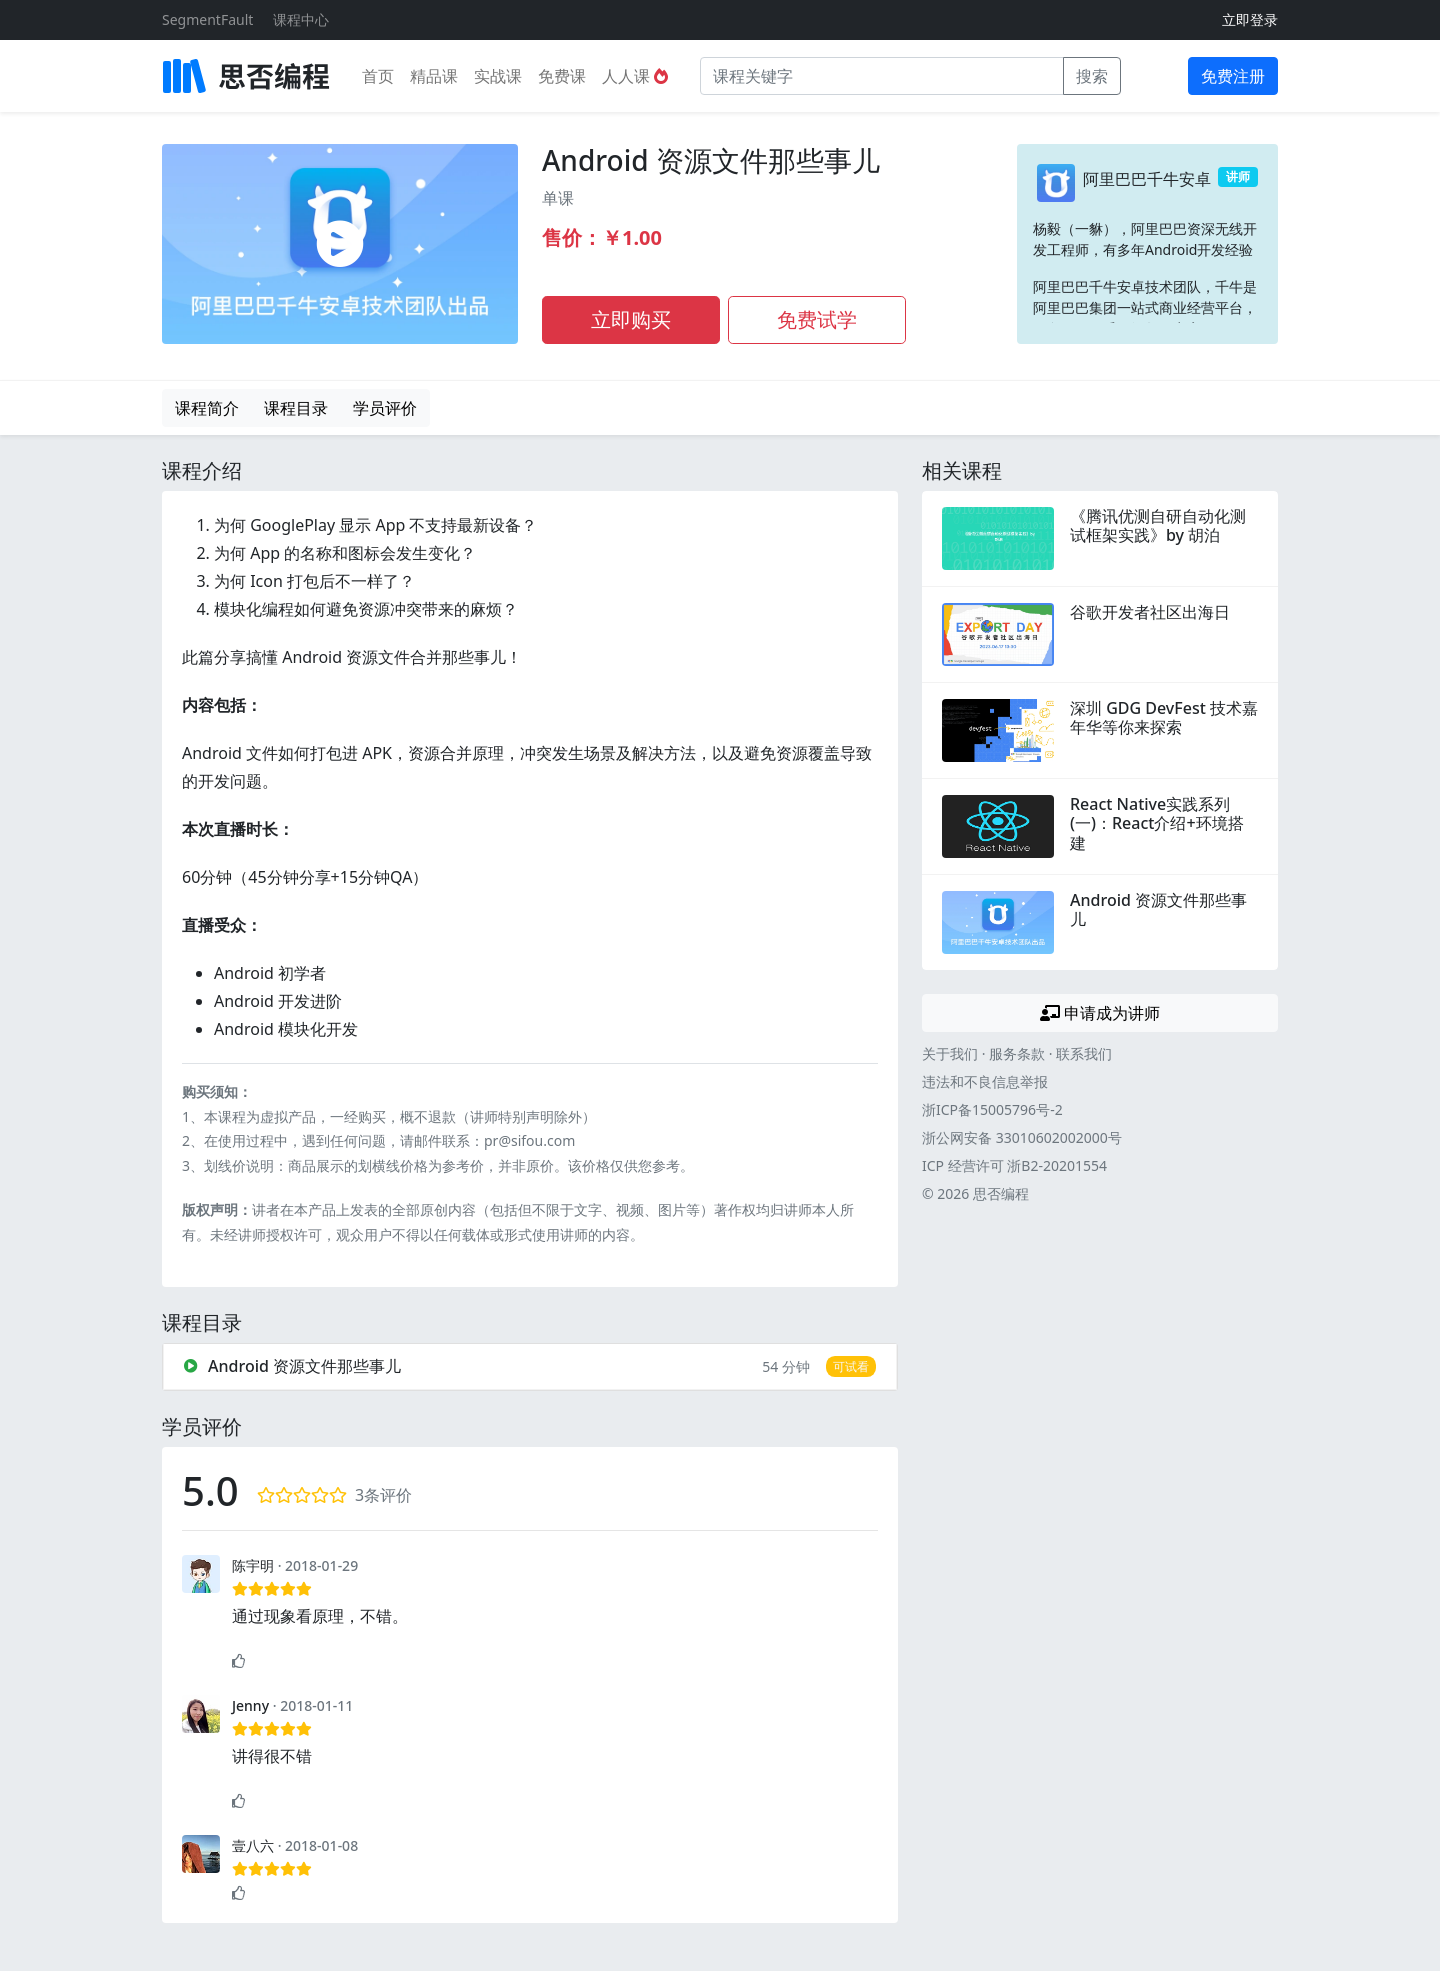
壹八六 (253, 1845)
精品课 (434, 76)
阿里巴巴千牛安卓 (1147, 179)
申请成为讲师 (1100, 1013)
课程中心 (301, 19)
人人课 (635, 76)
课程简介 (207, 408)
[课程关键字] (882, 76)
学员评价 (385, 408)
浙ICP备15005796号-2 (992, 1109)
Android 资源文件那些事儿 (711, 160)
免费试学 (817, 319)
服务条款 (1017, 1053)
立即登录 (1250, 19)
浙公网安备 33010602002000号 (1022, 1137)
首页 (378, 76)
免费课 (562, 76)
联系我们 (1084, 1053)
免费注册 (1233, 76)
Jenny (250, 1705)
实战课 (498, 76)
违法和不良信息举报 (985, 1081)
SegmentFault (207, 19)
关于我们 (950, 1053)
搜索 (1092, 76)
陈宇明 (253, 1565)
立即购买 (631, 319)
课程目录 (296, 408)
